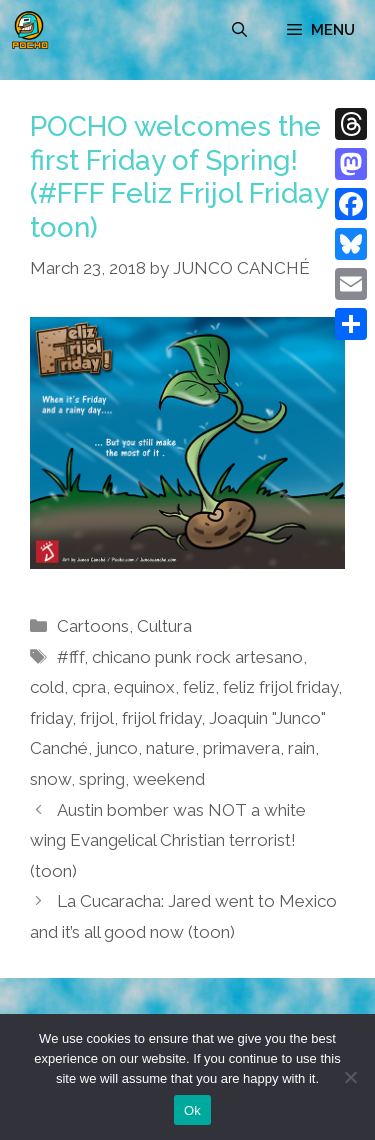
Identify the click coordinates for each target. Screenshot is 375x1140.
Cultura (164, 626)
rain (301, 748)
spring (102, 779)
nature (170, 748)
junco (117, 748)
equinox (144, 687)
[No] (350, 1077)
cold (47, 687)
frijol (97, 718)
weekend (169, 779)
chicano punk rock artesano (197, 657)
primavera (241, 748)
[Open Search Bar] (239, 30)
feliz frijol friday (280, 687)
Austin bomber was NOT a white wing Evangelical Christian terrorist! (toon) (168, 840)
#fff (70, 657)
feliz (199, 687)
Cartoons (93, 626)
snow (50, 779)
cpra (89, 687)
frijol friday (161, 718)
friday (51, 718)
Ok (192, 1110)
